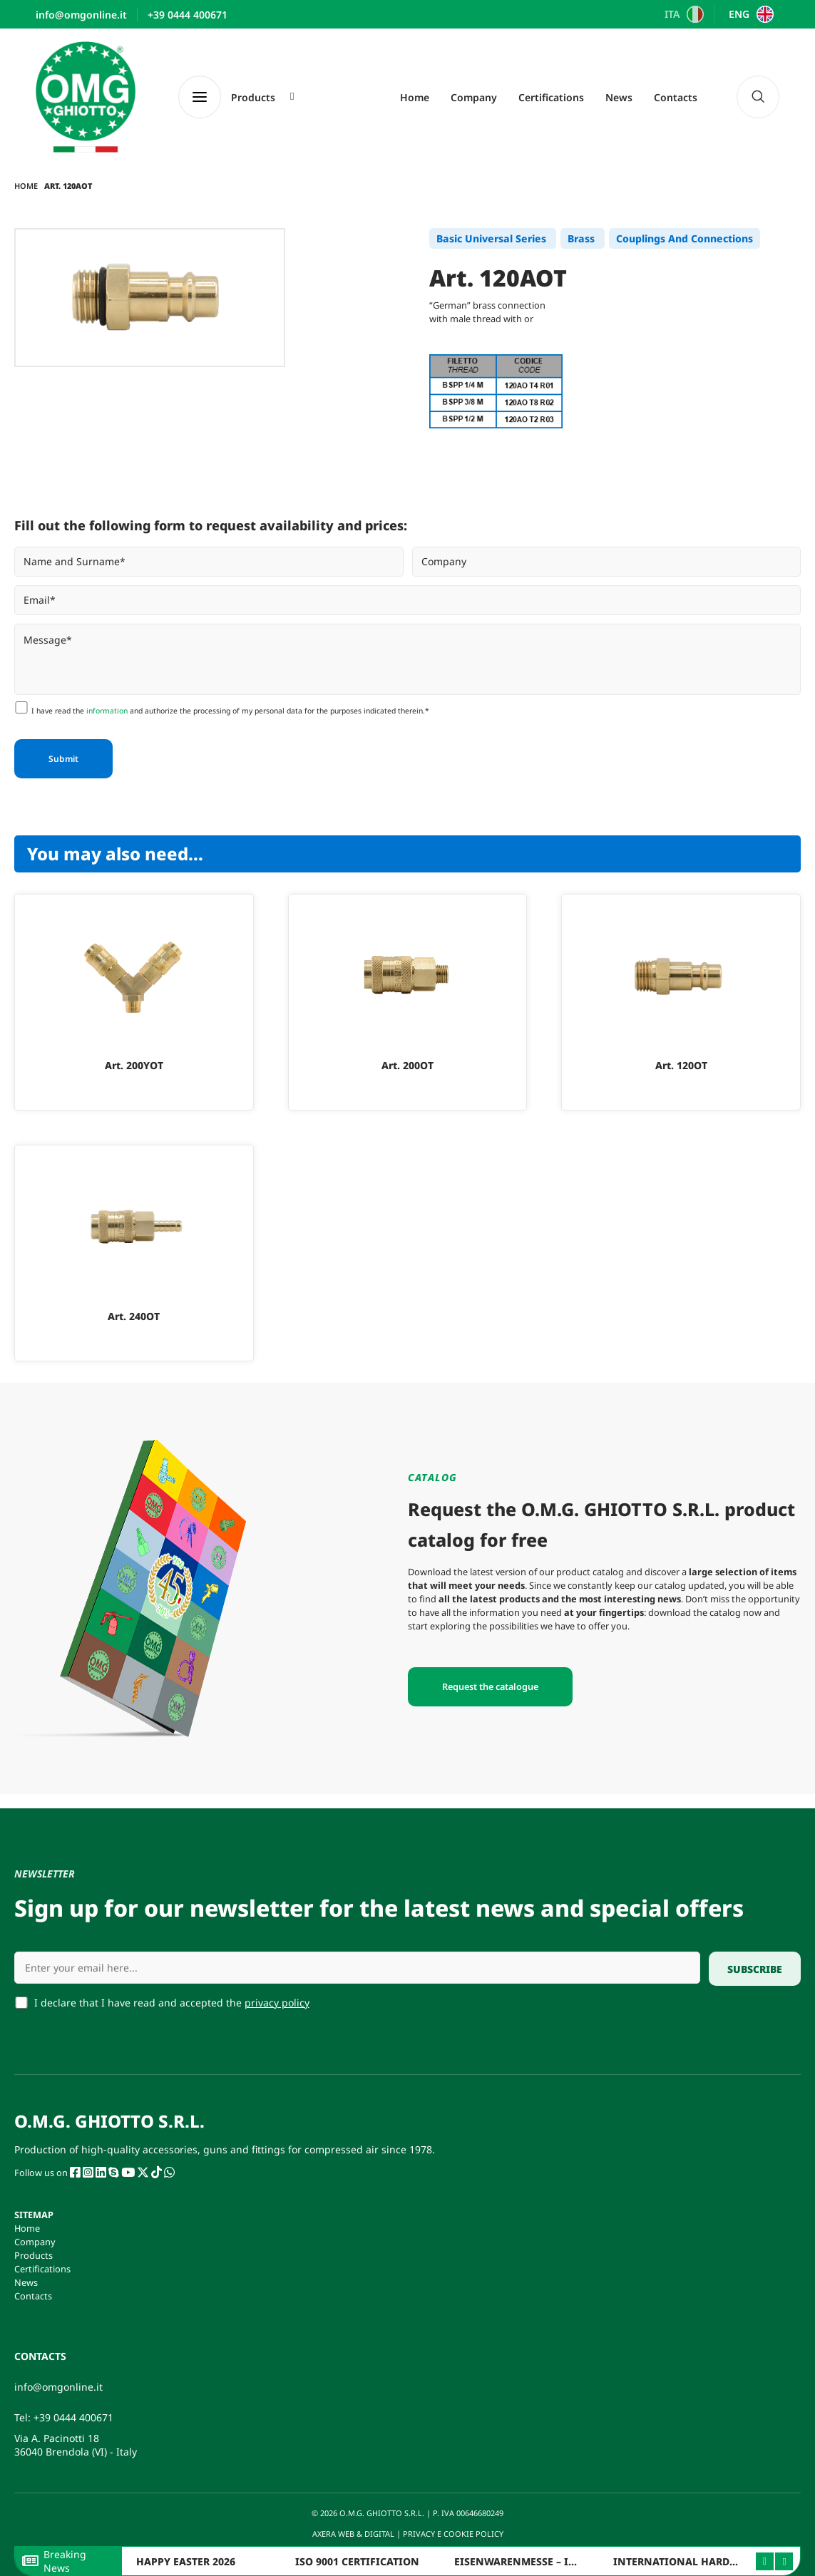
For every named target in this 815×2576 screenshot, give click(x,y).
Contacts (675, 97)
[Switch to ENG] (749, 14)
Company (474, 97)
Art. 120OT (681, 1065)
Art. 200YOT (134, 1065)
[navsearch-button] (758, 97)
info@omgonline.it (58, 2387)
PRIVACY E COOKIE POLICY (454, 2533)
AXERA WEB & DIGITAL (352, 2533)
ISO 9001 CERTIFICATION (357, 2561)
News (618, 97)
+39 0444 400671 (73, 2417)
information (107, 711)
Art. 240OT (134, 1316)
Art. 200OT (407, 1065)
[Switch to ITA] (682, 14)
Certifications (551, 97)
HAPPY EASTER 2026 (185, 2561)
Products (33, 2255)
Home (414, 97)
